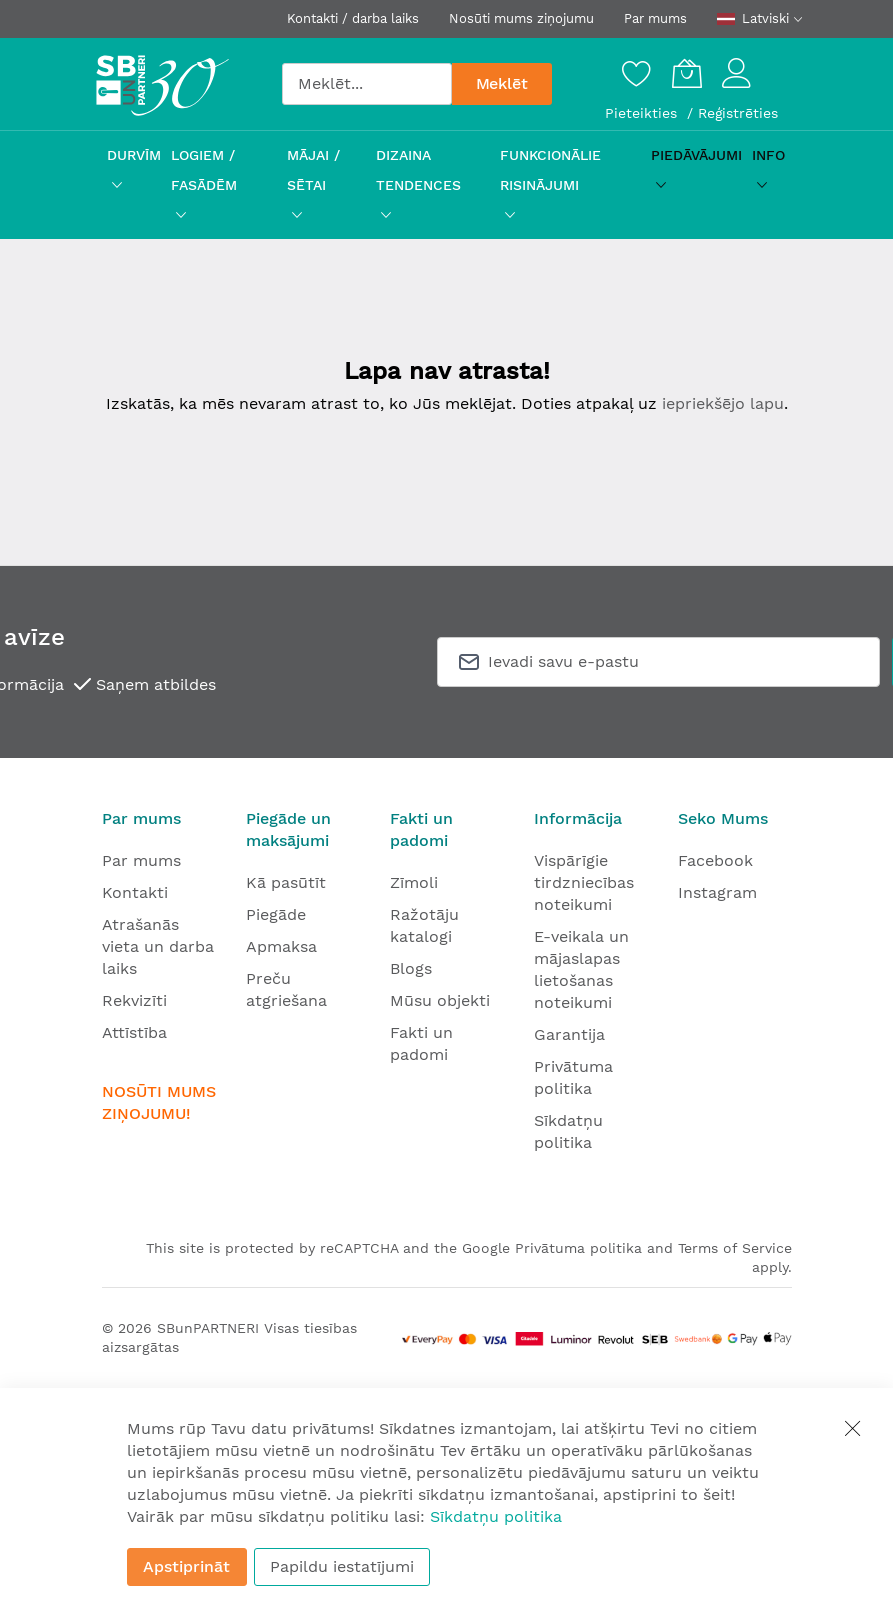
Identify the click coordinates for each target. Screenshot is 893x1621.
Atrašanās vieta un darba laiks (158, 946)
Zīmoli (414, 882)
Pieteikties (643, 113)
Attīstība (134, 1032)
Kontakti (135, 892)
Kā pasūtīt (286, 882)
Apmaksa (281, 946)
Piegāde (276, 914)
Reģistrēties (738, 113)
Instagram (717, 892)
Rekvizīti (134, 1000)
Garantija (569, 1034)
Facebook (715, 860)
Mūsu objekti (440, 1000)
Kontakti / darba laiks (353, 18)
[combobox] (367, 84)
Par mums (655, 18)
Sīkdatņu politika (496, 1516)
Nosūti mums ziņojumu (521, 18)
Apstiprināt (186, 1566)
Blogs (411, 968)
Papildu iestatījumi (342, 1566)
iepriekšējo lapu (723, 403)
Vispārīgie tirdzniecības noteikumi (584, 882)
